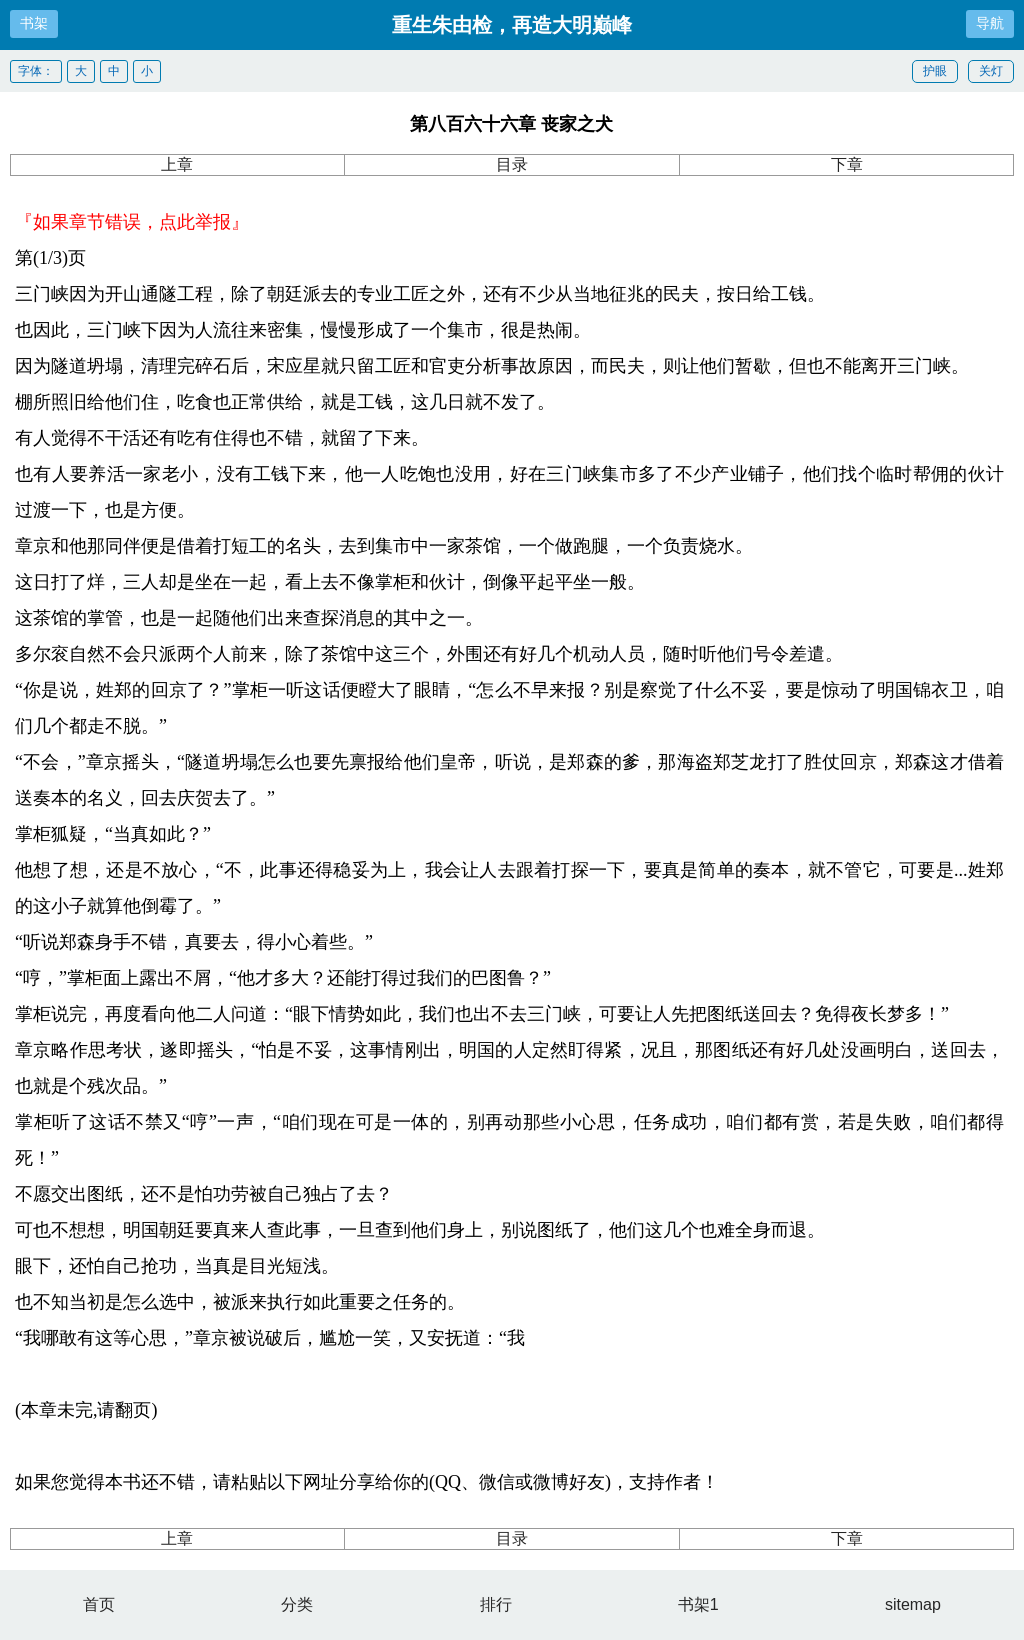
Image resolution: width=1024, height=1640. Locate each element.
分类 (297, 1604)
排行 (496, 1604)
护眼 (935, 71)
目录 (512, 164)
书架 (34, 23)
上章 (177, 164)
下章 (847, 164)
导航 (990, 23)
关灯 (991, 71)
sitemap (913, 1604)
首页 (99, 1604)
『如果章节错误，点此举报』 (132, 222)
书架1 (698, 1604)
